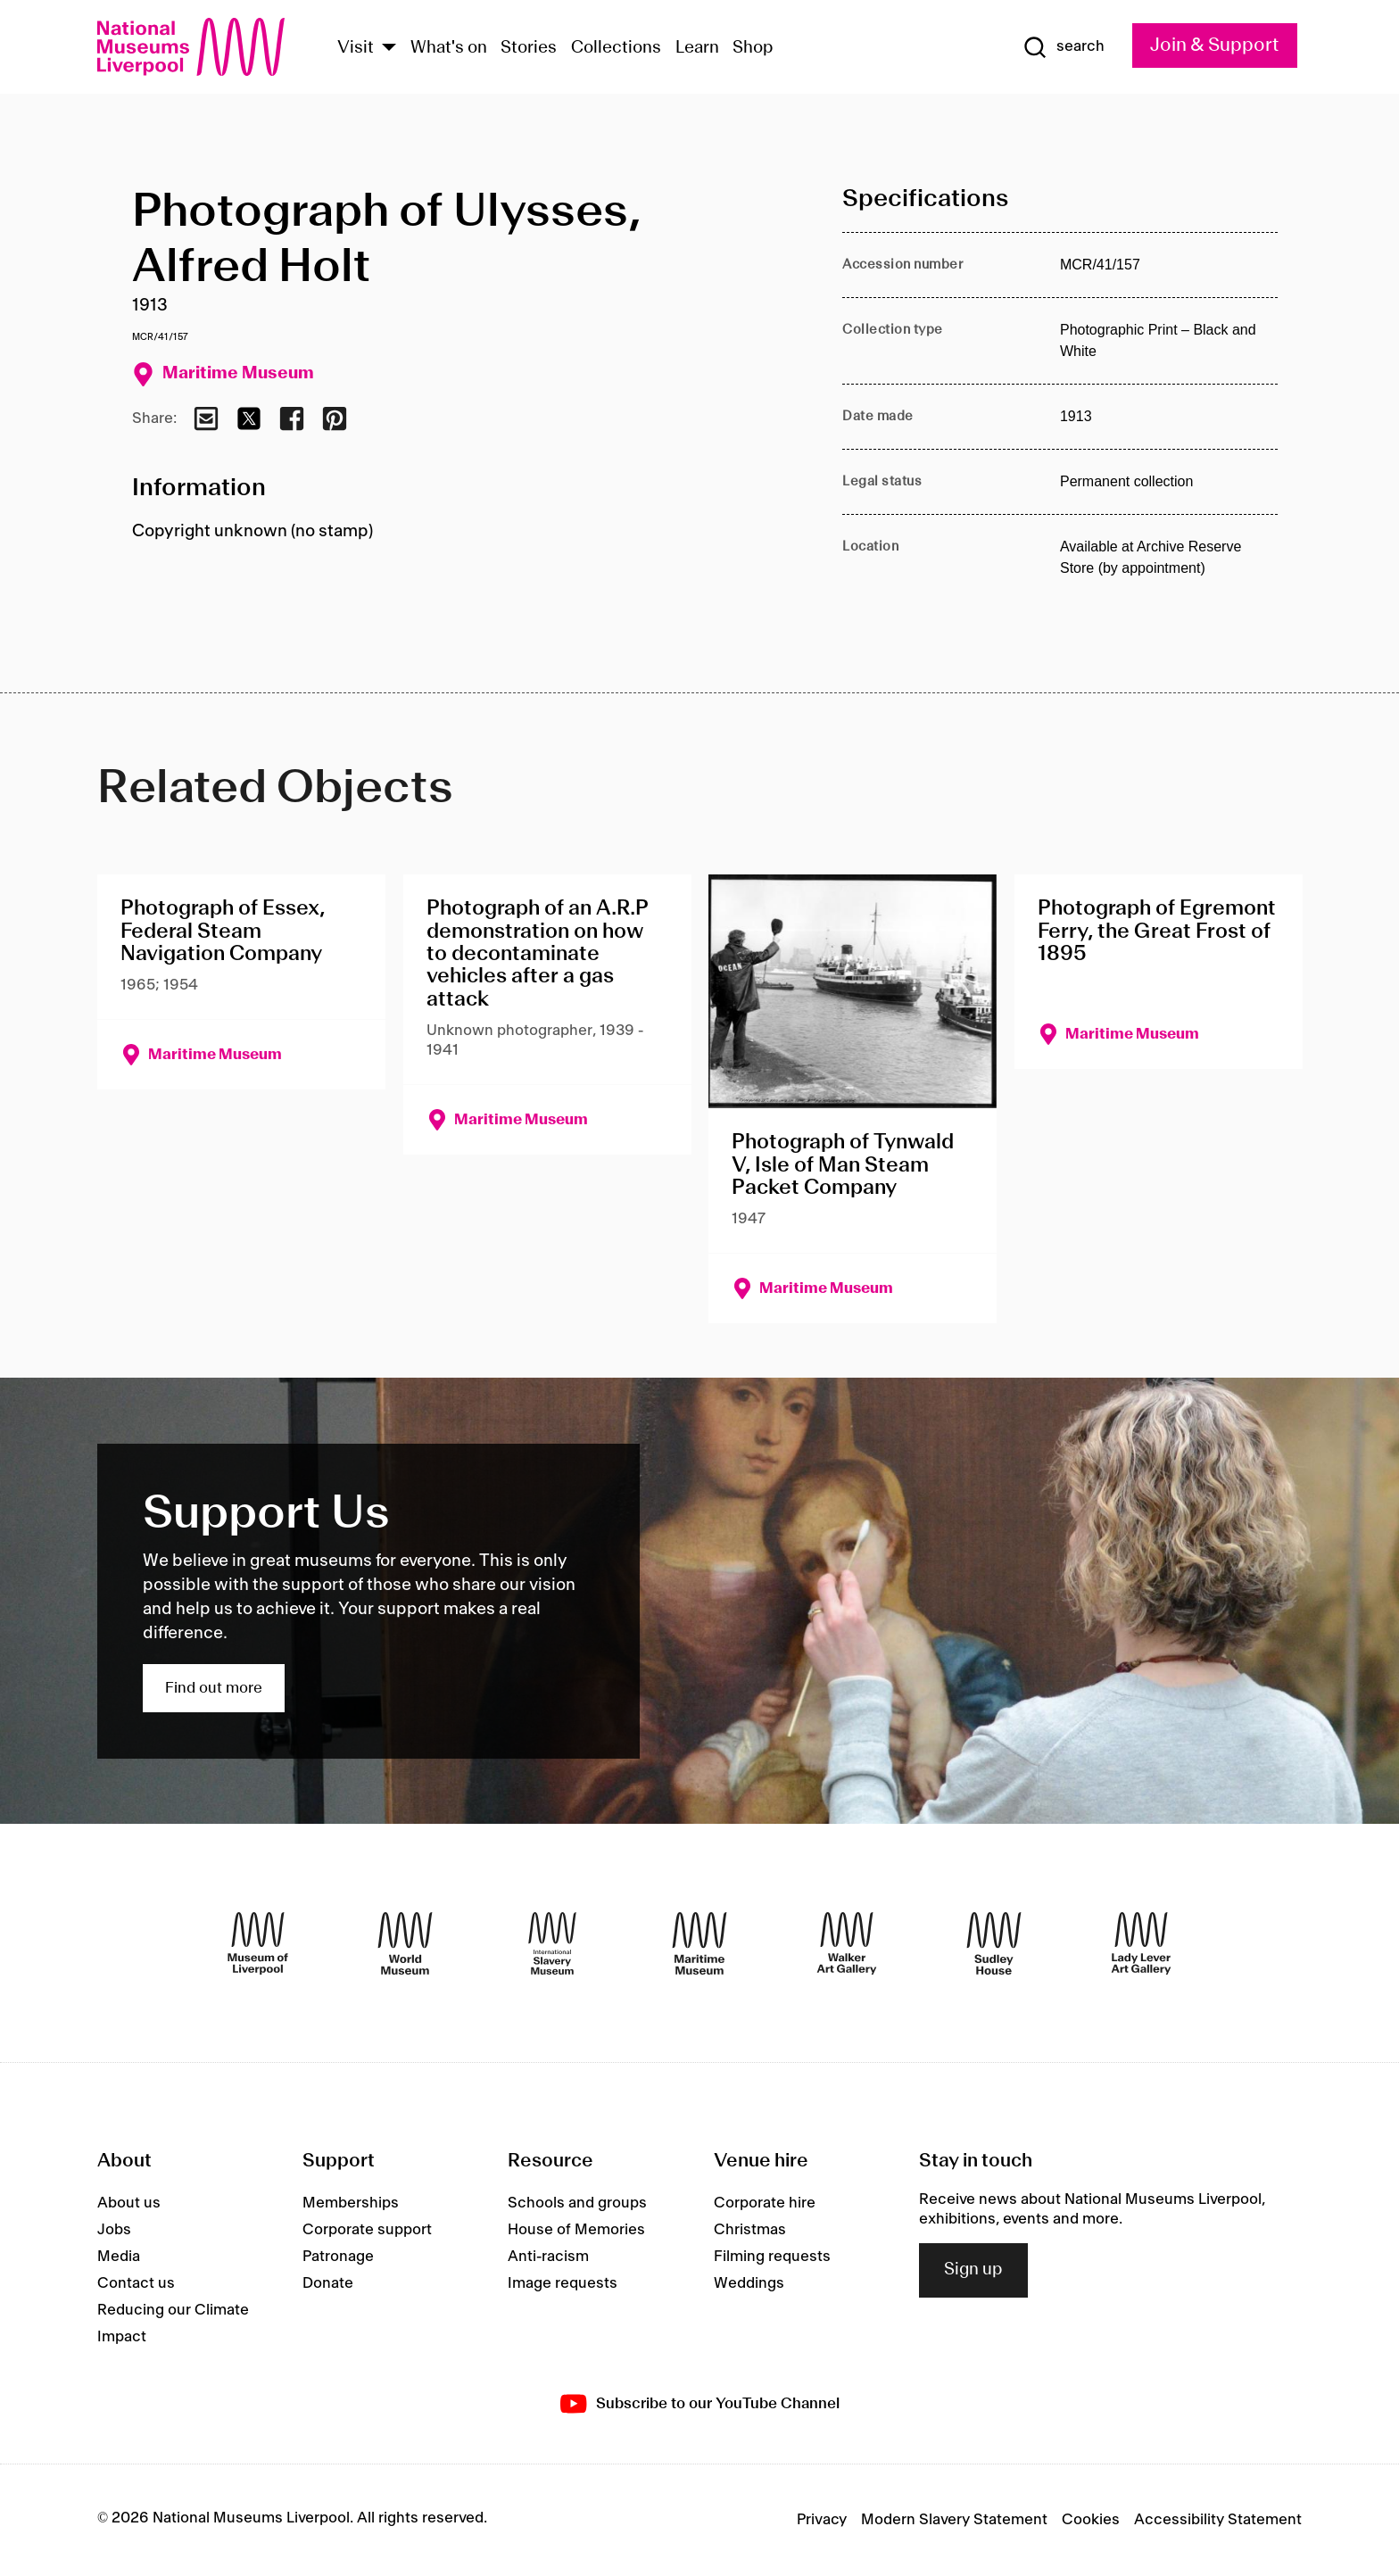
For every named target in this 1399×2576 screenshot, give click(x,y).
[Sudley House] (994, 1943)
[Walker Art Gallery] (847, 1943)
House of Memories (576, 2230)
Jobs (114, 2230)
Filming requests (772, 2257)
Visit (355, 48)
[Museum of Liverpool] (258, 1943)
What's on (448, 48)
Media (118, 2257)
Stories (529, 48)
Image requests (562, 2283)
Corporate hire (764, 2203)
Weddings (749, 2283)
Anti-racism (548, 2257)
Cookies (1091, 2520)
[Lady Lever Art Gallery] (1141, 1943)
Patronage (338, 2257)
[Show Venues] (389, 48)
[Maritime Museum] (699, 1943)
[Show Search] (1063, 47)
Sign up (973, 2270)
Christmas (750, 2230)
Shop (753, 48)
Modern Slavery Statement (954, 2520)
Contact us (136, 2283)
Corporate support (367, 2230)
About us (129, 2203)
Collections (616, 48)
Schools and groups (577, 2203)
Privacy (822, 2520)
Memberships (350, 2203)
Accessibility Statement (1218, 2520)
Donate (327, 2283)
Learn (697, 48)
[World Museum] (405, 1943)
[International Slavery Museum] (552, 1943)
